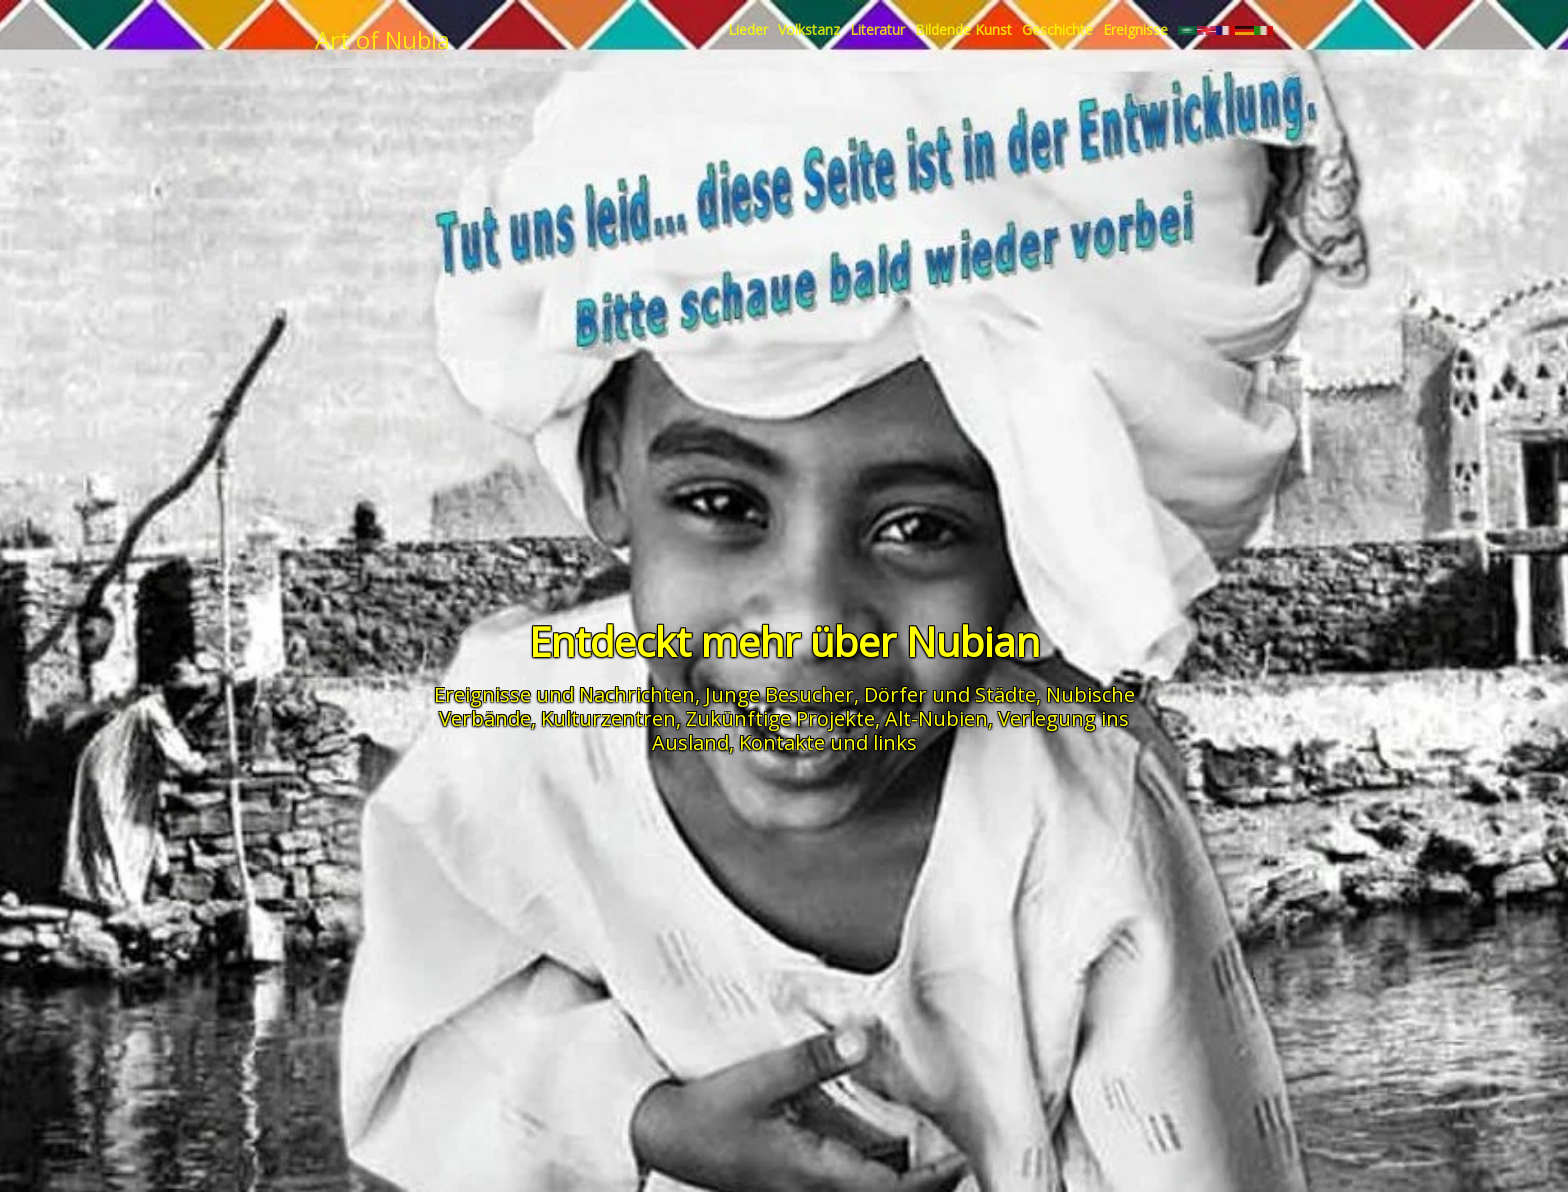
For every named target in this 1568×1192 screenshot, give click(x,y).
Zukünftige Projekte (780, 718)
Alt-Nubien (936, 718)
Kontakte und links (828, 742)
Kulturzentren (608, 718)
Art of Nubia (382, 39)
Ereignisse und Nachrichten (564, 694)
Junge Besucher (779, 694)
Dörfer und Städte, (952, 694)
